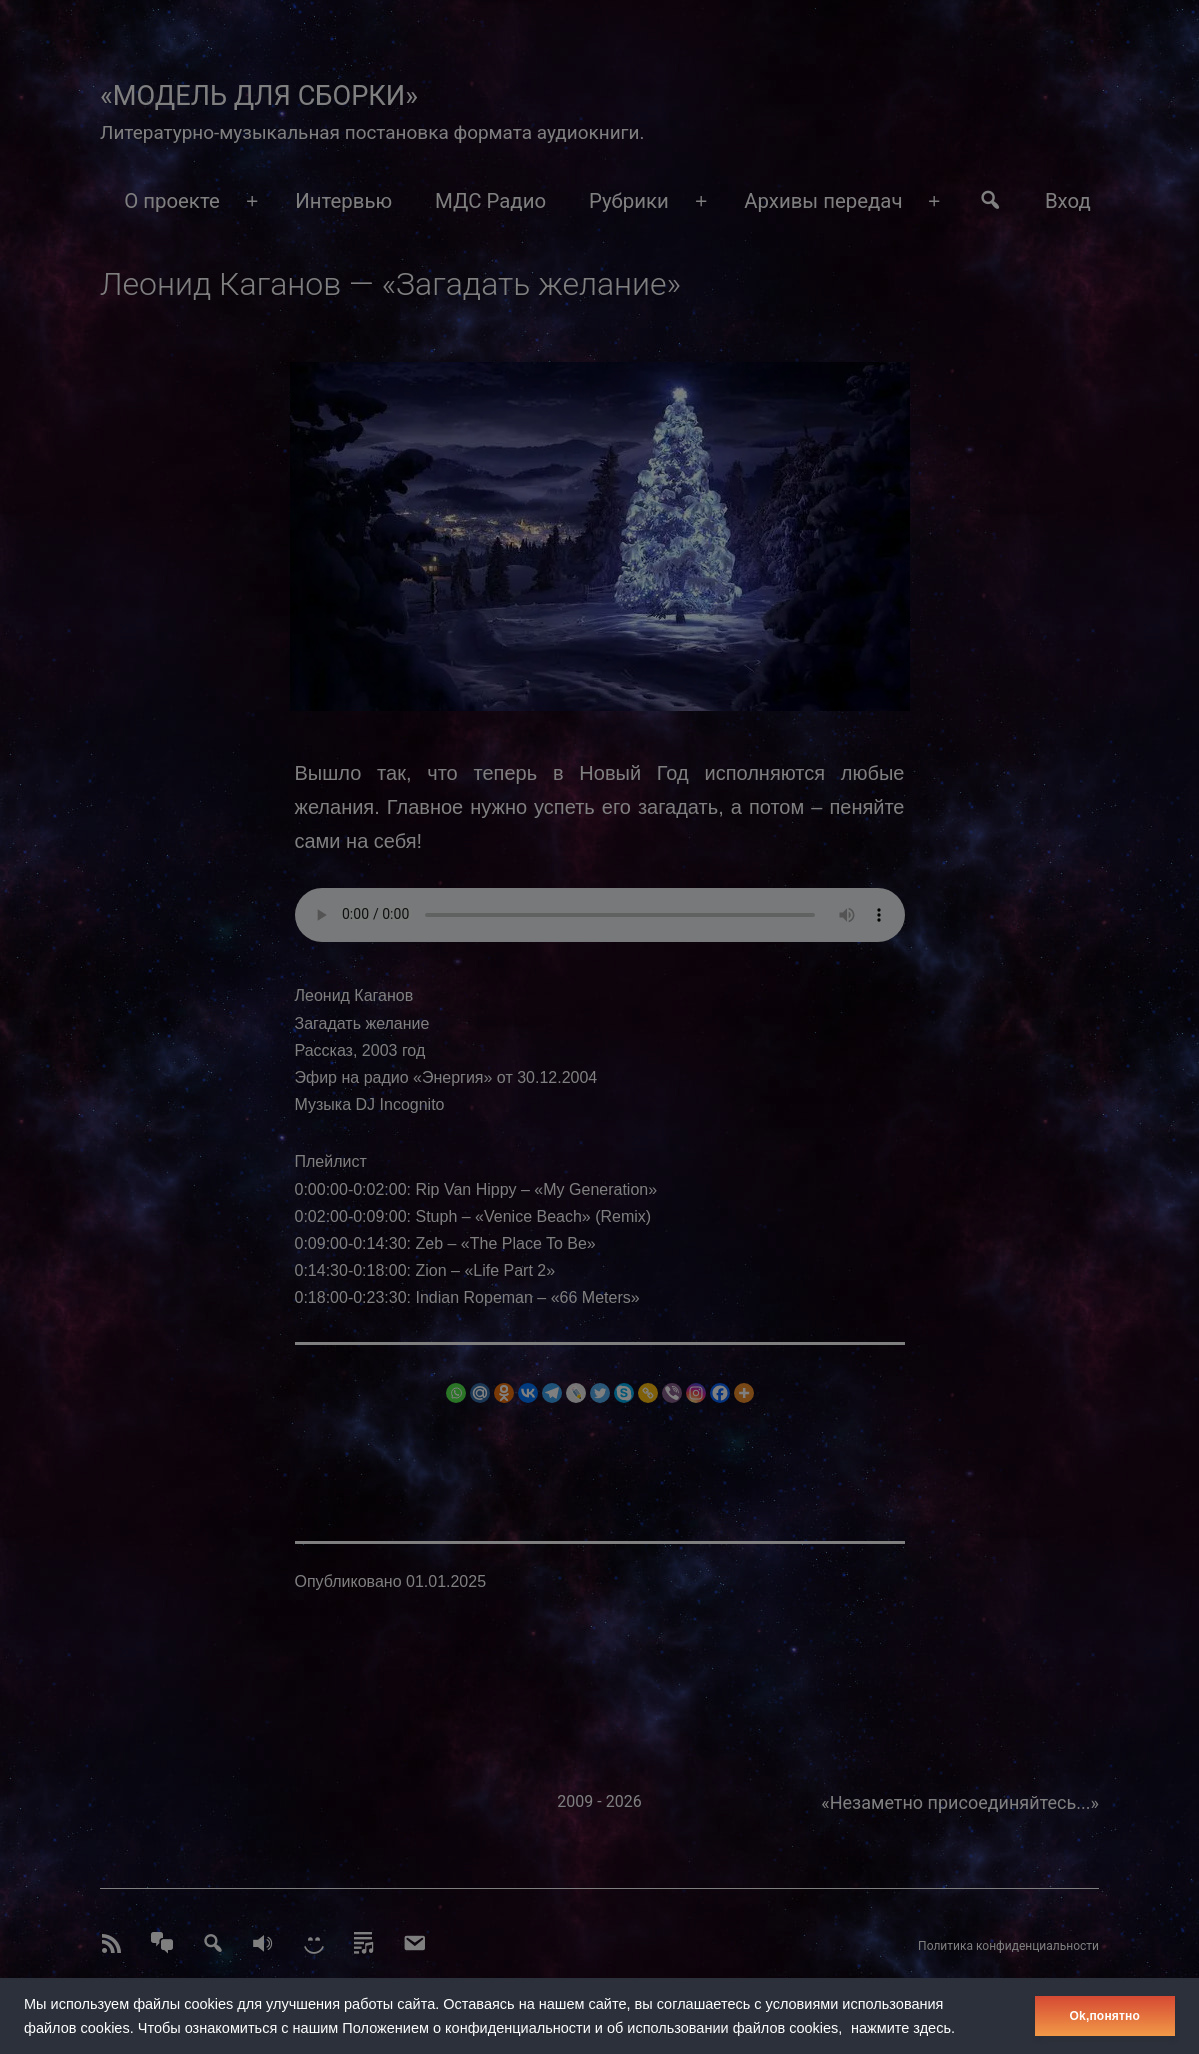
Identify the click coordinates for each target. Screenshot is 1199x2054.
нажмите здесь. (903, 2028)
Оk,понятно (1105, 2016)
